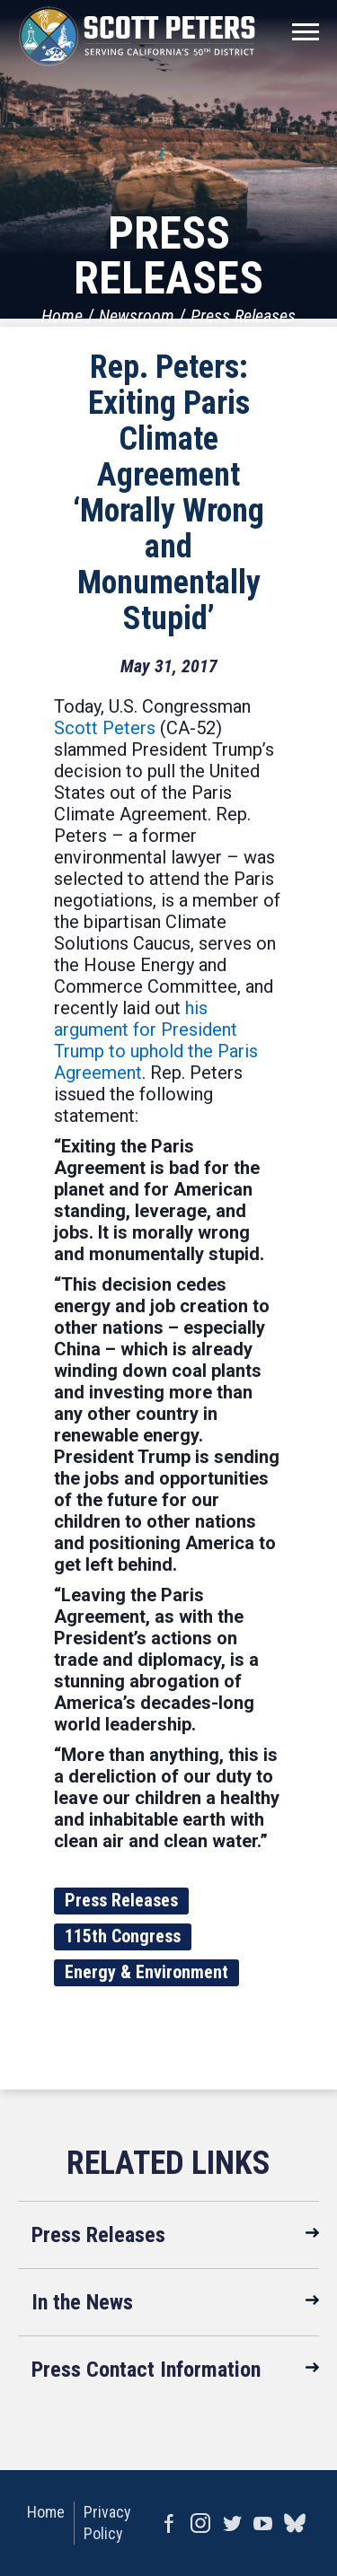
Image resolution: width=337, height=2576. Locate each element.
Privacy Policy (107, 2522)
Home (62, 316)
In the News (82, 2302)
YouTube (263, 2523)
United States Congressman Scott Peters (137, 36)
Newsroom (136, 316)
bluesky (294, 2523)
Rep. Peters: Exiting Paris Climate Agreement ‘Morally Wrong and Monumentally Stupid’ (168, 492)
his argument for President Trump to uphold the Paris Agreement (156, 1040)
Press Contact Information (146, 2369)
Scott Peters (104, 728)
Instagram (200, 2523)
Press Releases (243, 316)
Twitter (231, 2523)
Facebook (168, 2523)
